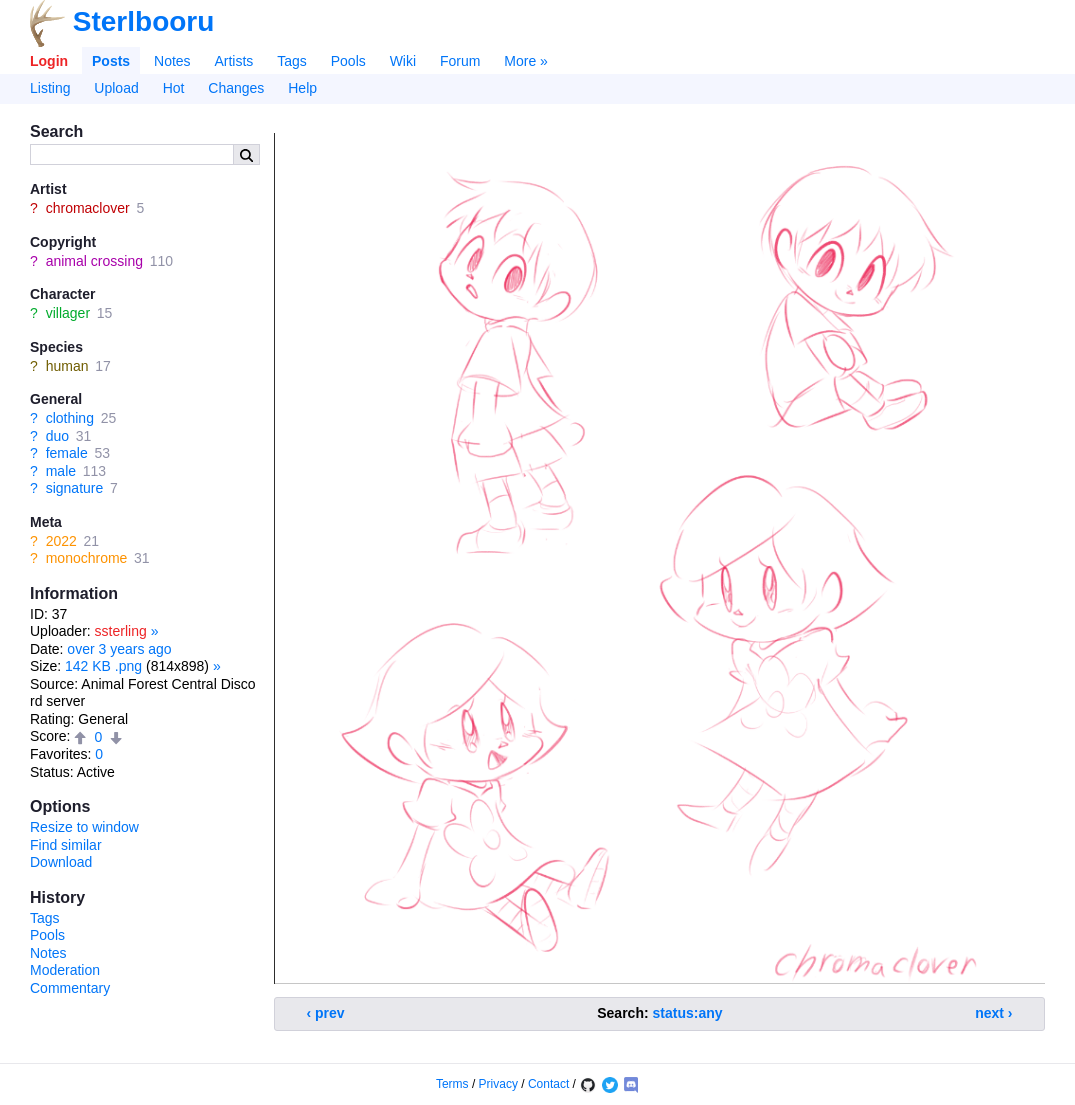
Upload (116, 88)
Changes (236, 88)
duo (57, 436)
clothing (70, 418)
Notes (172, 61)
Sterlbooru (144, 21)
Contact (548, 1084)
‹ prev (326, 1013)
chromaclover (88, 208)
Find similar (66, 845)
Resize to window (84, 827)
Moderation (65, 970)
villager (68, 313)
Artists (233, 61)
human (67, 366)
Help (302, 88)
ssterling (121, 631)
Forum (460, 61)
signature (75, 488)
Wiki (403, 61)
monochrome (87, 558)
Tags (292, 61)
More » (526, 61)
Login (49, 61)
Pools (348, 61)
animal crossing (94, 261)
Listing (50, 88)
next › (993, 1013)
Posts (111, 61)
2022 (61, 541)
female (67, 453)
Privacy (498, 1084)
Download (61, 862)
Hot (174, 88)
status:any (688, 1013)
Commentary (70, 988)
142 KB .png (103, 666)
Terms (452, 1084)
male (61, 471)
